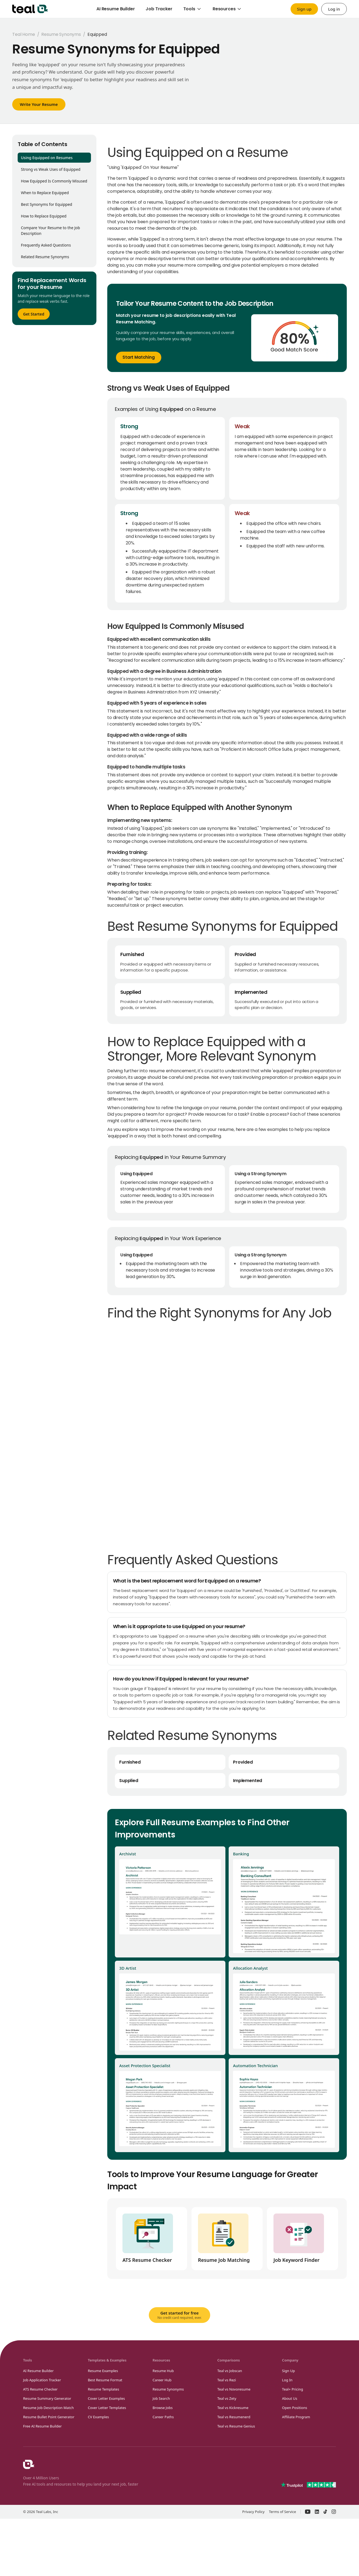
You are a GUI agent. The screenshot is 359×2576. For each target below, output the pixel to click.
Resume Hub (163, 2370)
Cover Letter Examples (106, 2398)
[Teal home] (30, 9)
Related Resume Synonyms (45, 256)
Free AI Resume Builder (42, 2426)
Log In (287, 2380)
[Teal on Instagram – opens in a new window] (334, 2511)
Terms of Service (282, 2511)
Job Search (161, 2398)
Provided (243, 1762)
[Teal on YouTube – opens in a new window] (307, 2511)
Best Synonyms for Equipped (46, 204)
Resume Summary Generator (47, 2398)
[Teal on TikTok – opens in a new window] (325, 2511)
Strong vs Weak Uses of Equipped (50, 169)
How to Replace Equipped (44, 216)
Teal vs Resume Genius (236, 2426)
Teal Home (23, 34)
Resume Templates (103, 2389)
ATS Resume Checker (40, 2389)
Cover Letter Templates (107, 2407)
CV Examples (98, 2416)
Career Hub (162, 2380)
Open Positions (294, 2407)
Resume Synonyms (61, 34)
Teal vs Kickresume (232, 2407)
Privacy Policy (253, 2511)
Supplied (128, 1780)
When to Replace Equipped (45, 192)
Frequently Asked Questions (46, 245)
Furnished (130, 1762)
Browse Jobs (163, 2407)
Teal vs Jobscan (229, 2370)
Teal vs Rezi (226, 2380)
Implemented (247, 1780)
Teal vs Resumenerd (233, 2416)
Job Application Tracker (42, 2380)
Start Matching (138, 357)
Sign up (304, 9)
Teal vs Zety (226, 2398)
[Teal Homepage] (28, 2464)
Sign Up (288, 2370)
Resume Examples (103, 2370)
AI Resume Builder (38, 2370)
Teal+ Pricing (292, 2389)
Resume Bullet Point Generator (48, 2416)
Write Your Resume (39, 104)
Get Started (33, 314)
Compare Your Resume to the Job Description (50, 230)
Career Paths (163, 2416)
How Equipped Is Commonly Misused (54, 181)
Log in (334, 9)
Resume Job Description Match (48, 2407)
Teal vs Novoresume (233, 2389)
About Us (289, 2398)
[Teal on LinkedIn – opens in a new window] (317, 2511)
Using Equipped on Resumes (47, 157)
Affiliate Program (296, 2416)
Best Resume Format (105, 2380)
